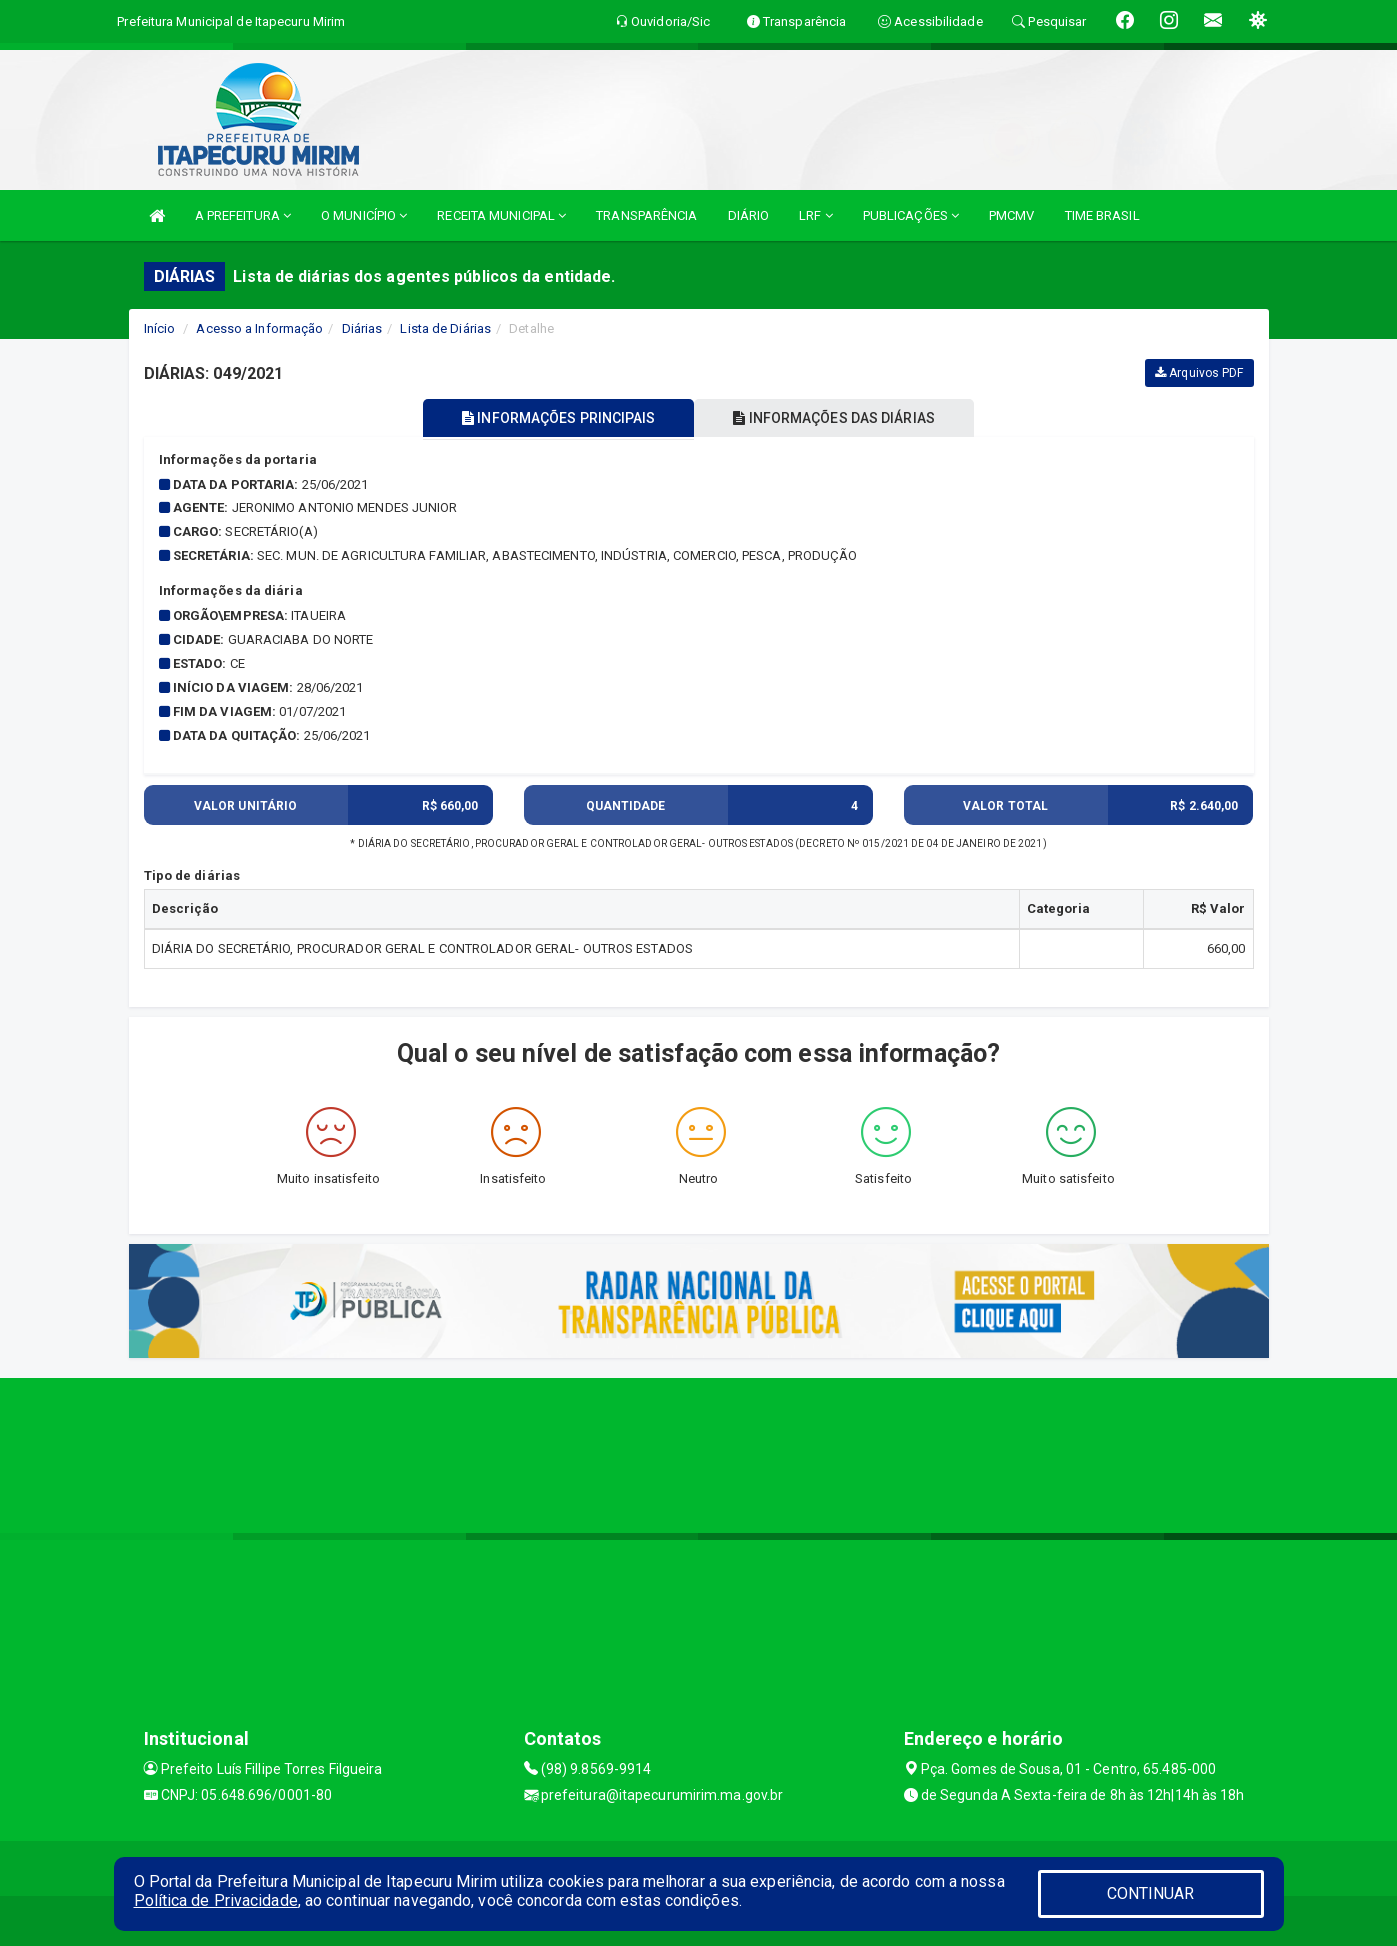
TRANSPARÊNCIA (646, 215)
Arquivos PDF (1199, 373)
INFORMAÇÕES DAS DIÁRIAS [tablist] (837, 418)
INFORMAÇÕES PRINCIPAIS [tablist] (555, 418)
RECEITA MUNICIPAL (501, 215)
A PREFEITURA (243, 215)
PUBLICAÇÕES (911, 215)
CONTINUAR (1151, 1893)
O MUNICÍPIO (364, 215)
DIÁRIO (749, 215)
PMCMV (1012, 215)
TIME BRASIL (1102, 215)
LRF (816, 215)
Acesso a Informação (259, 328)
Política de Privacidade (216, 1900)
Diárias (362, 328)
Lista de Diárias (445, 328)
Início (160, 328)
